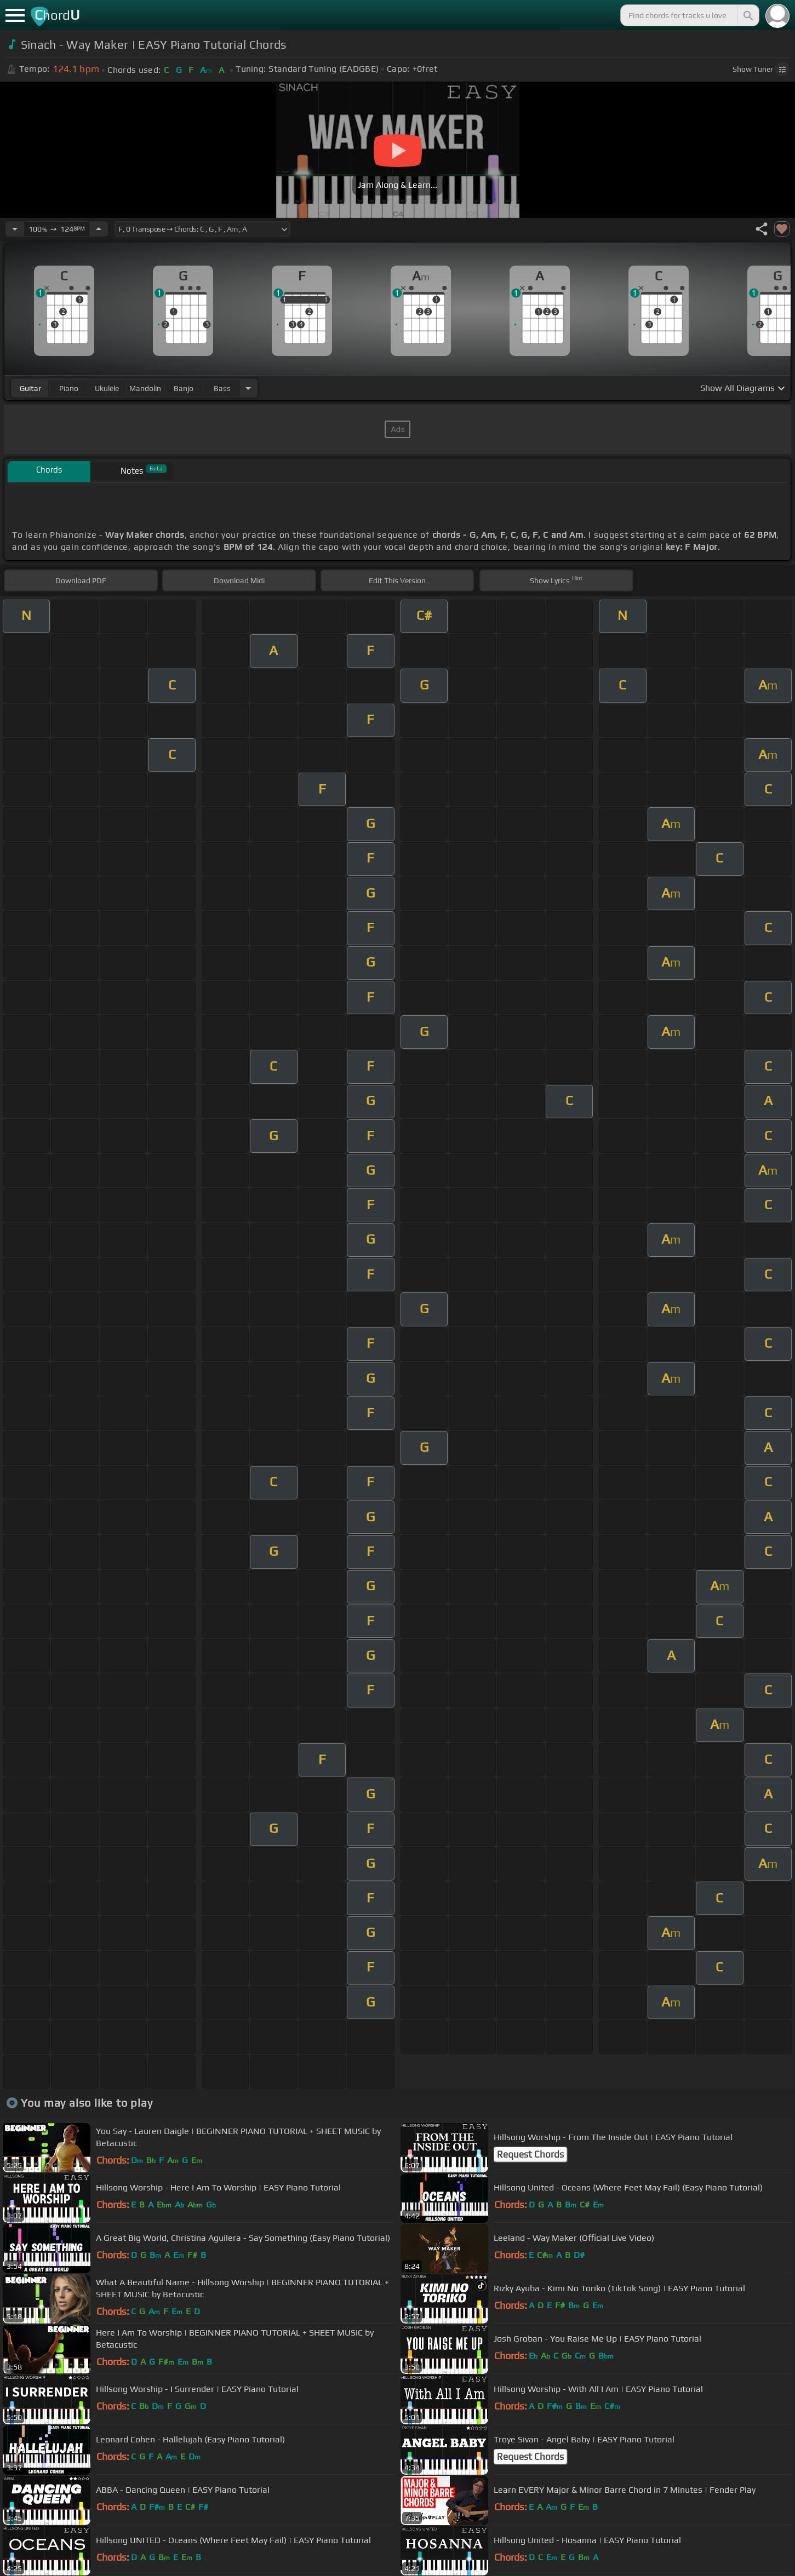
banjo (183, 388)
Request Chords (530, 2154)
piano (68, 388)
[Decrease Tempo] (14, 229)
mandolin (145, 388)
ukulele (107, 388)
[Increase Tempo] (98, 229)
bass (222, 388)
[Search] (747, 15)
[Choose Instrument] (248, 388)
